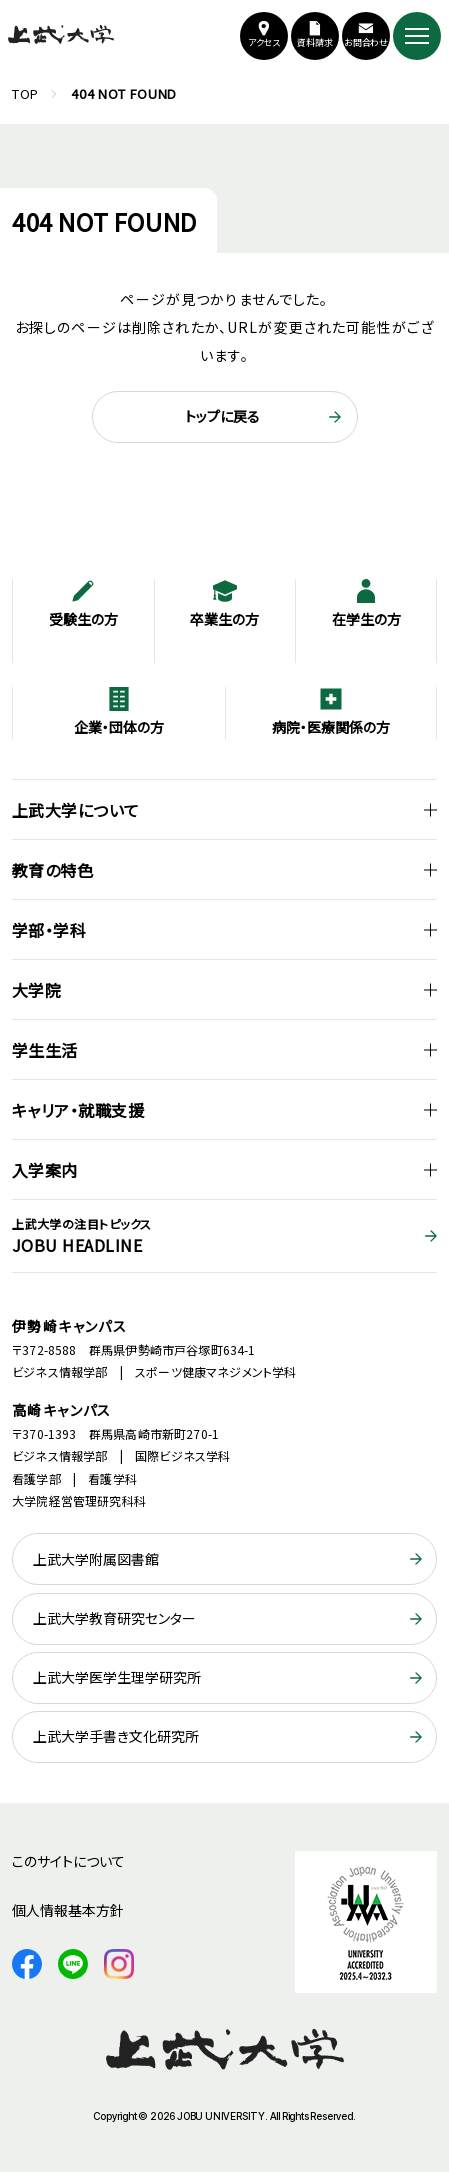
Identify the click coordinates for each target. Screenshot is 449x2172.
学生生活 (45, 1050)
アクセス (264, 42)
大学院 (36, 990)
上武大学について (76, 810)
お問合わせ (366, 42)
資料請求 (315, 42)
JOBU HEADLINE (224, 1236)
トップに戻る (222, 416)
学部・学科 (49, 930)
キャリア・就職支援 (78, 1110)
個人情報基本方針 (68, 1910)
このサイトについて (68, 1861)
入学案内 (45, 1170)
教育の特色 (52, 870)
